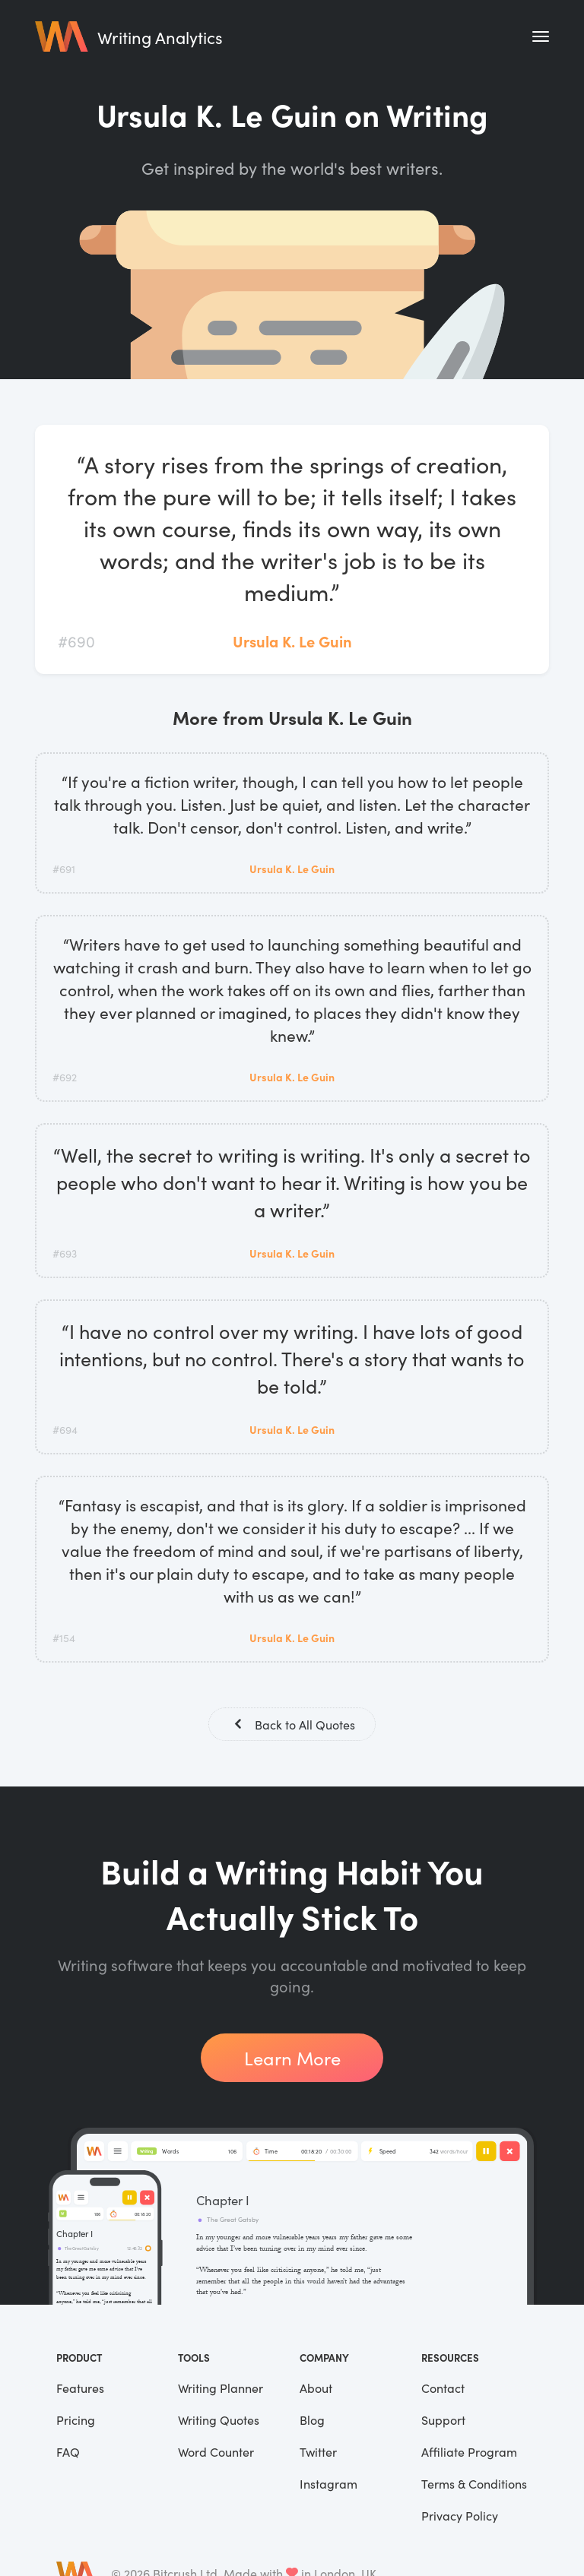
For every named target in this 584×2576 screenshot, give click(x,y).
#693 (64, 1253)
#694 (65, 1429)
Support (443, 2421)
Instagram (328, 2484)
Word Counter (216, 2453)
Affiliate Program (469, 2453)
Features (80, 2389)
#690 (76, 640)
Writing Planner (220, 2389)
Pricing (75, 2421)
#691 (63, 868)
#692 (64, 1076)
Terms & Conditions (474, 2484)
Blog (312, 2421)
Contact (443, 2389)
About (316, 2389)
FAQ (68, 2453)
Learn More (292, 2058)
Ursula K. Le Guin (292, 641)
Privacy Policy (459, 2516)
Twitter (318, 2453)
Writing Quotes (218, 2421)
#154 (63, 1637)
